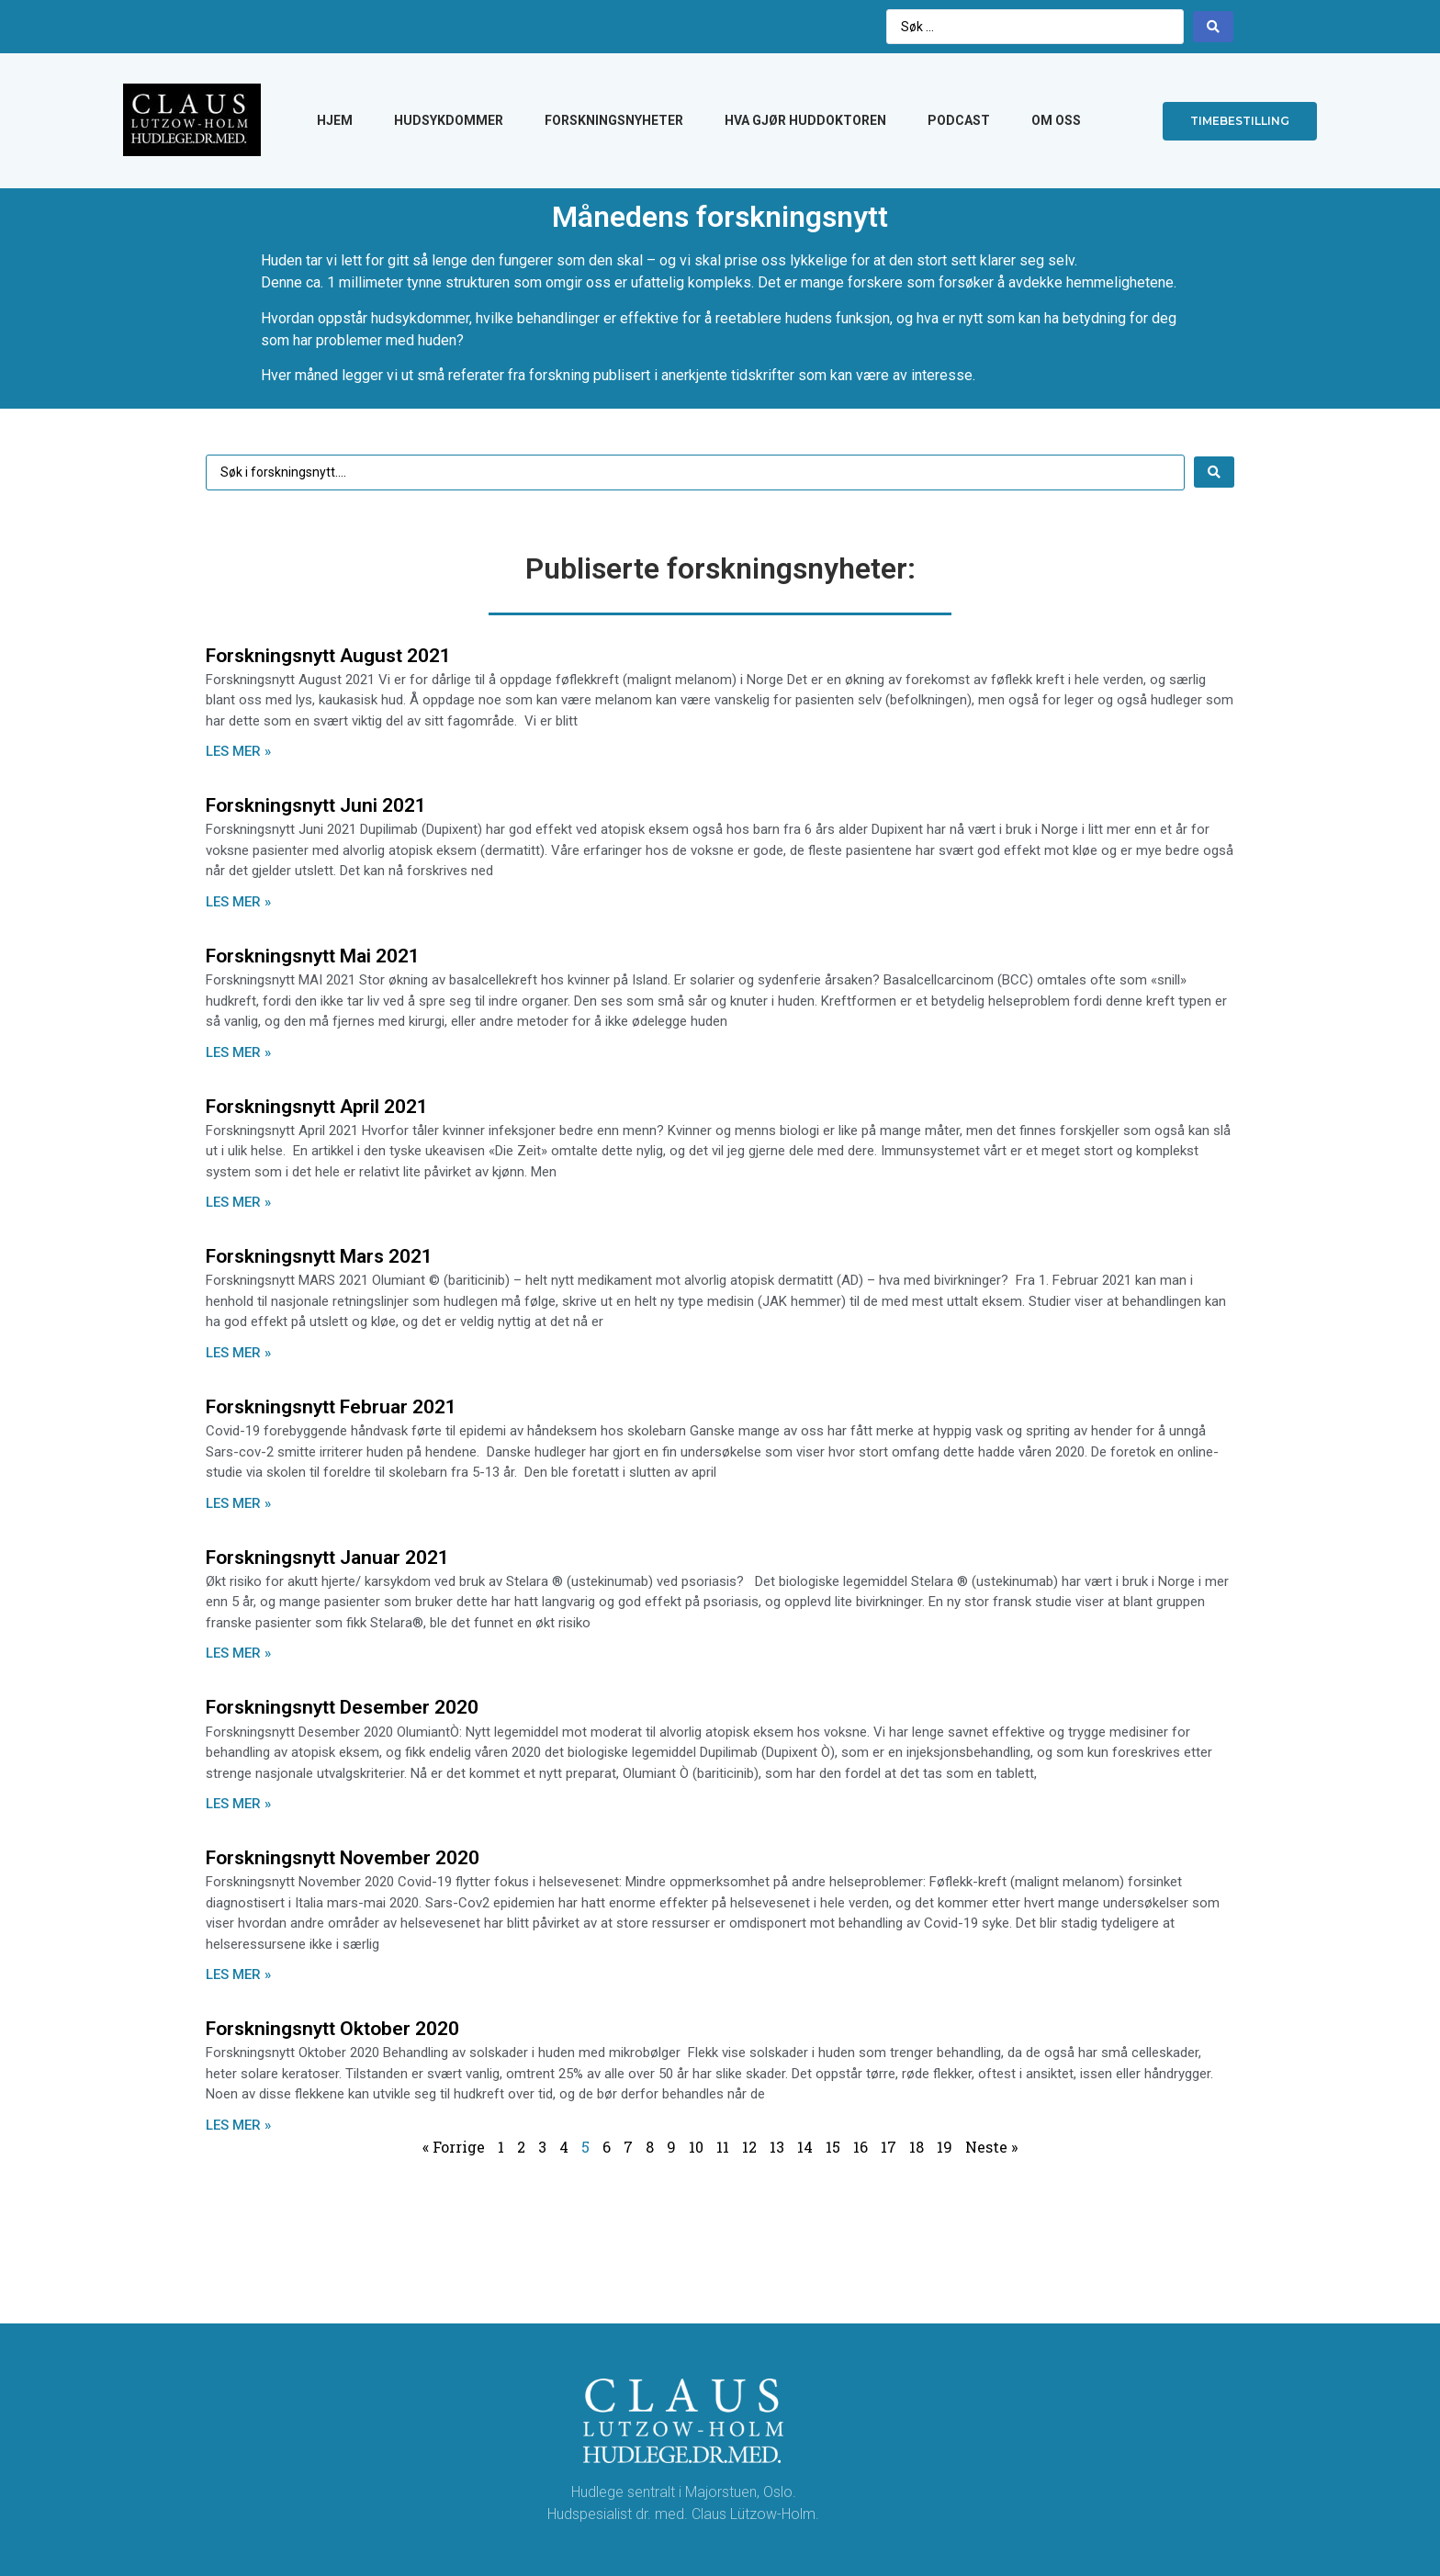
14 (805, 2146)
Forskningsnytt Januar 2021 (327, 1558)
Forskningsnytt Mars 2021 (319, 1256)
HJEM (335, 120)
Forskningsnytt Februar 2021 (331, 1407)
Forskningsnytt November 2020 (342, 1858)
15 (833, 2146)
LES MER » (238, 751)
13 (777, 2146)
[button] (1240, 121)
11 (722, 2146)
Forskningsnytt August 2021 (328, 656)
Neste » (991, 2146)
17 (888, 2146)
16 (860, 2146)
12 (749, 2146)
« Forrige (453, 2146)
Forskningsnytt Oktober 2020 (332, 2029)
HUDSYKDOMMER (448, 120)
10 (696, 2146)
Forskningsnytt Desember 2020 (342, 1707)
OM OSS (1056, 120)
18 (916, 2146)
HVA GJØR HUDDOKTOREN (805, 120)
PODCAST (959, 120)
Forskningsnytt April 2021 (317, 1107)
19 (944, 2146)
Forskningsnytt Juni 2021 (316, 805)
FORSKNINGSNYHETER (614, 120)
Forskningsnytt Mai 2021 (313, 956)
